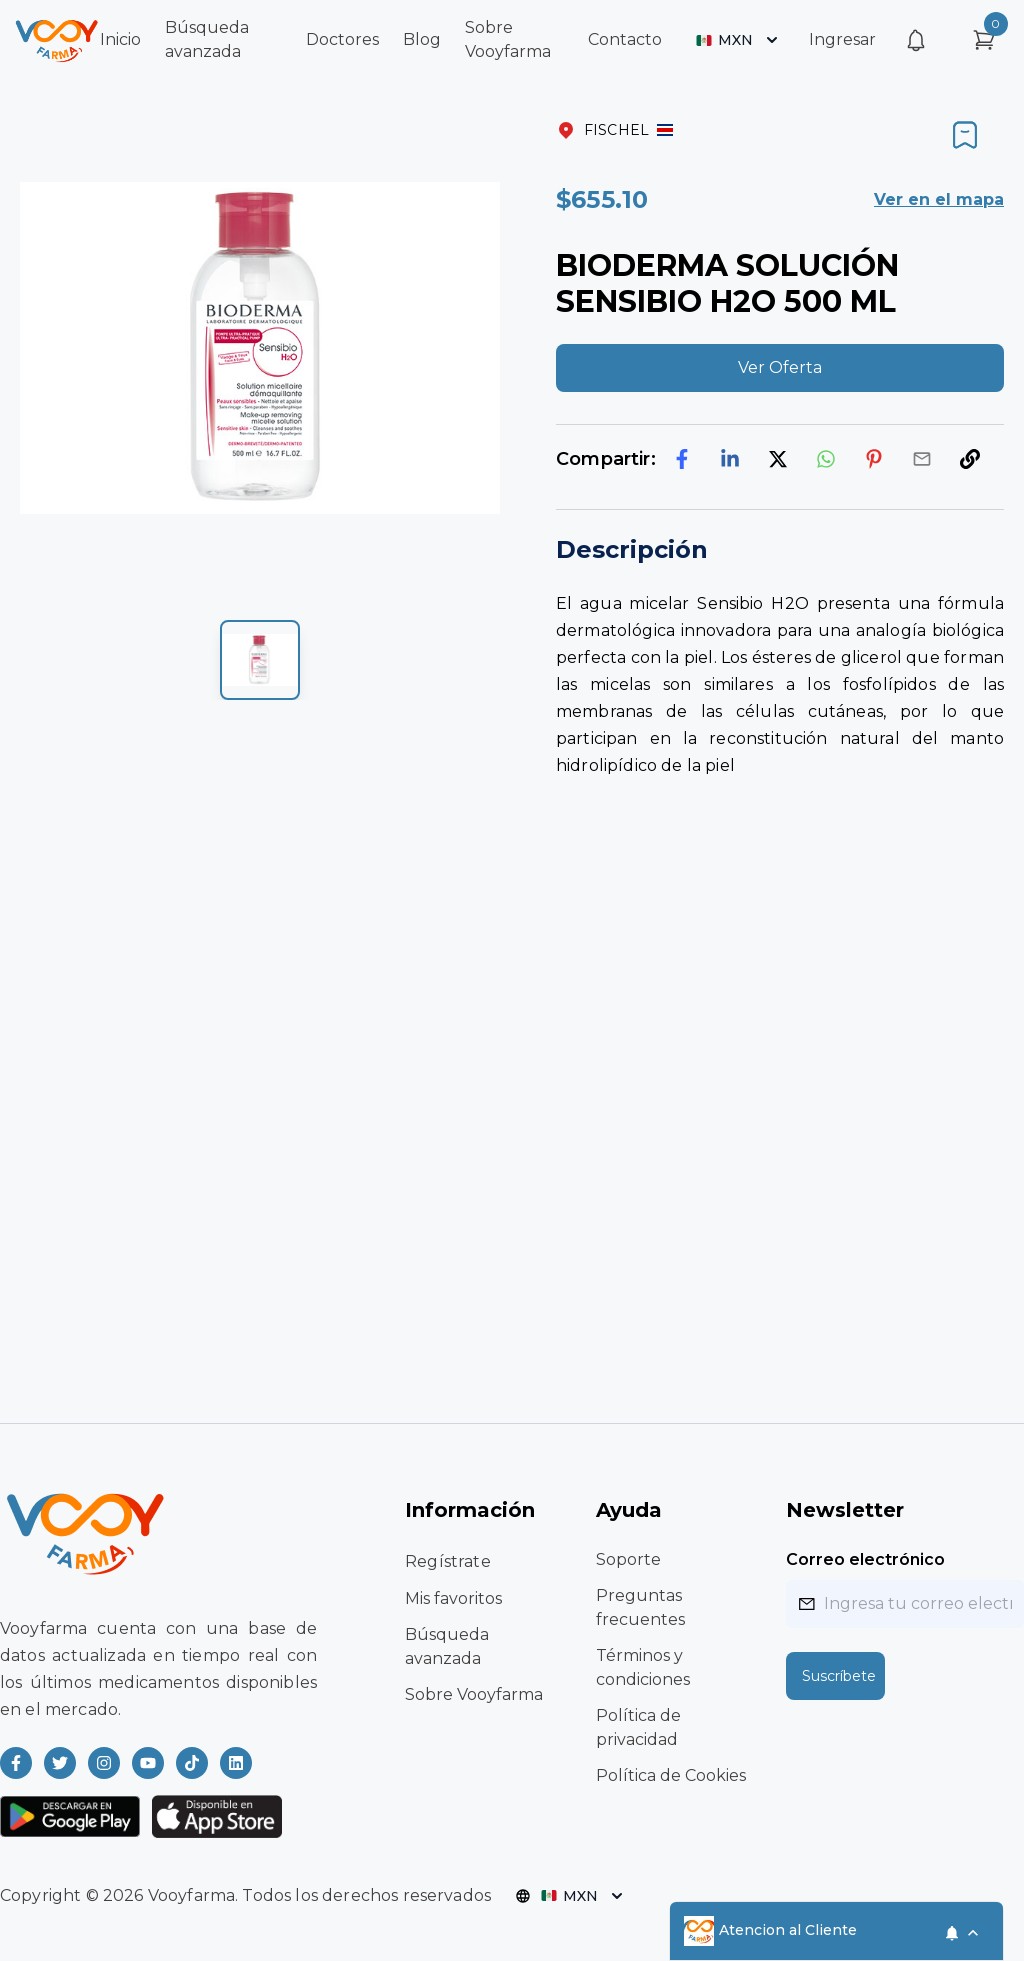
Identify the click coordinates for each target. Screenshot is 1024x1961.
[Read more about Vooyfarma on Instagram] (104, 1763)
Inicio (120, 39)
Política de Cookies (671, 1775)
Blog (422, 39)
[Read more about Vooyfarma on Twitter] (60, 1763)
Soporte (628, 1559)
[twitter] (778, 459)
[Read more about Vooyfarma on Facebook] (16, 1763)
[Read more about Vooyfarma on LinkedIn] (236, 1763)
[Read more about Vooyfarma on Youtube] (148, 1763)
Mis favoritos (453, 1598)
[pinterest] (874, 459)
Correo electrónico (865, 1559)
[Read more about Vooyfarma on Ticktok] (192, 1763)
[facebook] (682, 459)
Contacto (625, 39)
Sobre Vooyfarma (474, 1694)
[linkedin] (730, 459)
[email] (922, 459)
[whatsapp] (826, 459)
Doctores (342, 39)
